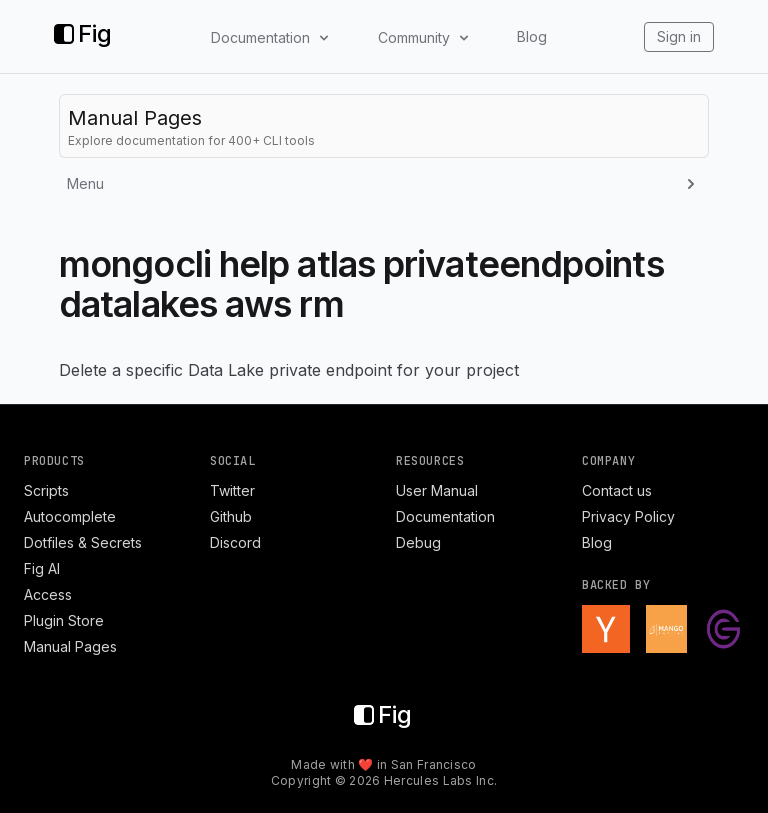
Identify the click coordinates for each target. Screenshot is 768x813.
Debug (418, 542)
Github (231, 516)
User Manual (437, 490)
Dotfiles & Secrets (83, 542)
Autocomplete (70, 516)
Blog (532, 36)
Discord (235, 542)
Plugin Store (64, 620)
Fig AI (42, 568)
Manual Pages (70, 646)
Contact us (617, 490)
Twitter (232, 490)
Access (48, 594)
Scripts (46, 490)
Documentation (445, 516)
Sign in (679, 36)
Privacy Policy (628, 516)
